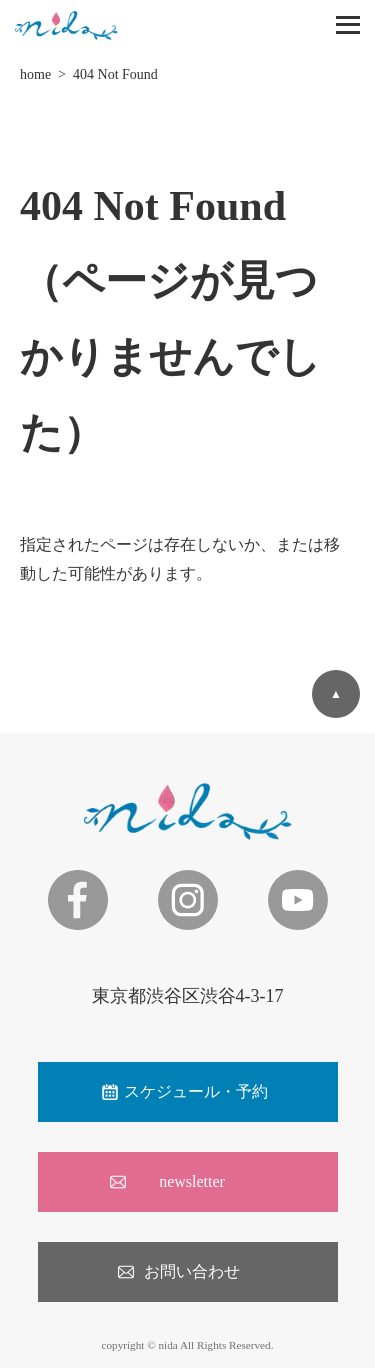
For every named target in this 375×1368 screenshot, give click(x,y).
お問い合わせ (192, 1271)
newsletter (192, 1181)
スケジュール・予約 (196, 1091)
